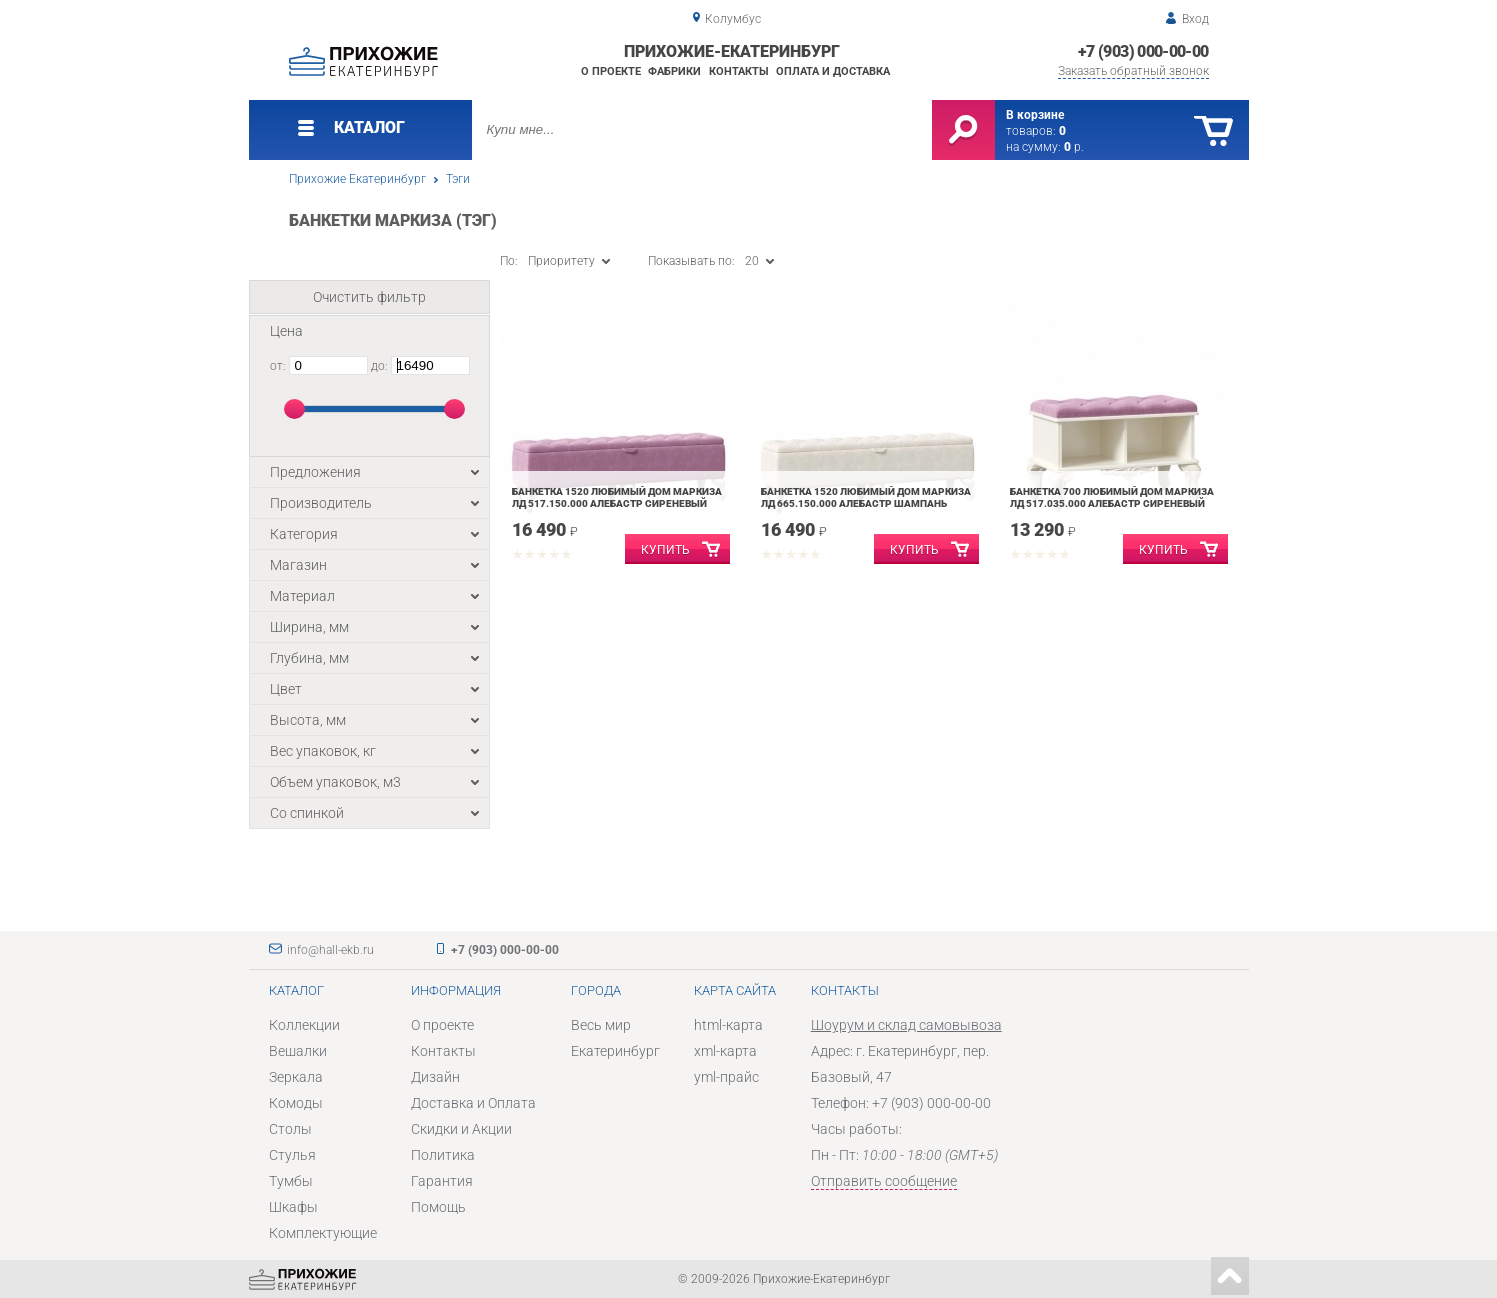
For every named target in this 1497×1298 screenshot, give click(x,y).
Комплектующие (323, 1233)
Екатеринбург (615, 1051)
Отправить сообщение (884, 1181)
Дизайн (435, 1077)
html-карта (728, 1025)
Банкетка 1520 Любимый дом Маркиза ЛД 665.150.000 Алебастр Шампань (866, 497)
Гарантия (442, 1181)
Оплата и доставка (833, 71)
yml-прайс (726, 1077)
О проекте (611, 71)
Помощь (438, 1207)
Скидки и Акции (461, 1129)
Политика (443, 1155)
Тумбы (291, 1181)
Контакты (739, 71)
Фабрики (674, 71)
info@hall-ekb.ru (330, 950)
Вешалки (298, 1051)
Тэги (458, 179)
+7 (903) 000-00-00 (1143, 51)
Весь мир (601, 1025)
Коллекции (304, 1025)
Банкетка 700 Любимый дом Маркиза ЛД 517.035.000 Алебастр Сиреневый (1112, 497)
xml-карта (725, 1051)
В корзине (1035, 115)
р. (1074, 147)
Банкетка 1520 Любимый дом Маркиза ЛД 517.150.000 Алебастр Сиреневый (617, 497)
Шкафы (293, 1207)
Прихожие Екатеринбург (357, 179)
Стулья (292, 1155)
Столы (290, 1129)
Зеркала (296, 1077)
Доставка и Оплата (473, 1103)
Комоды (296, 1103)
